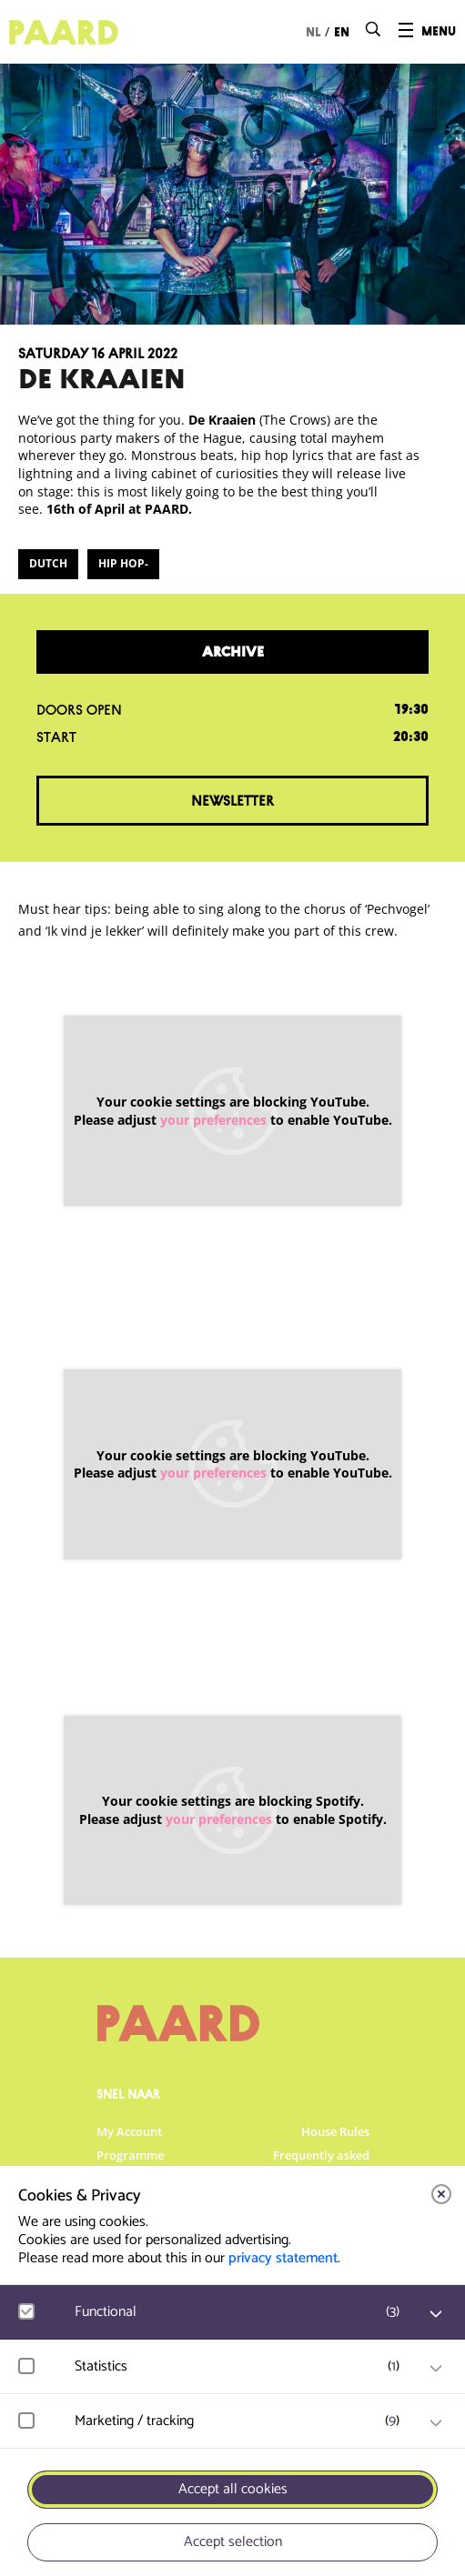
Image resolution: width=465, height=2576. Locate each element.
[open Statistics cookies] (436, 2369)
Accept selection (233, 2542)
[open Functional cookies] (436, 2314)
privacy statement (283, 2258)
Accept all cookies (233, 2489)
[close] (441, 2194)
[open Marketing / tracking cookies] (436, 2423)
